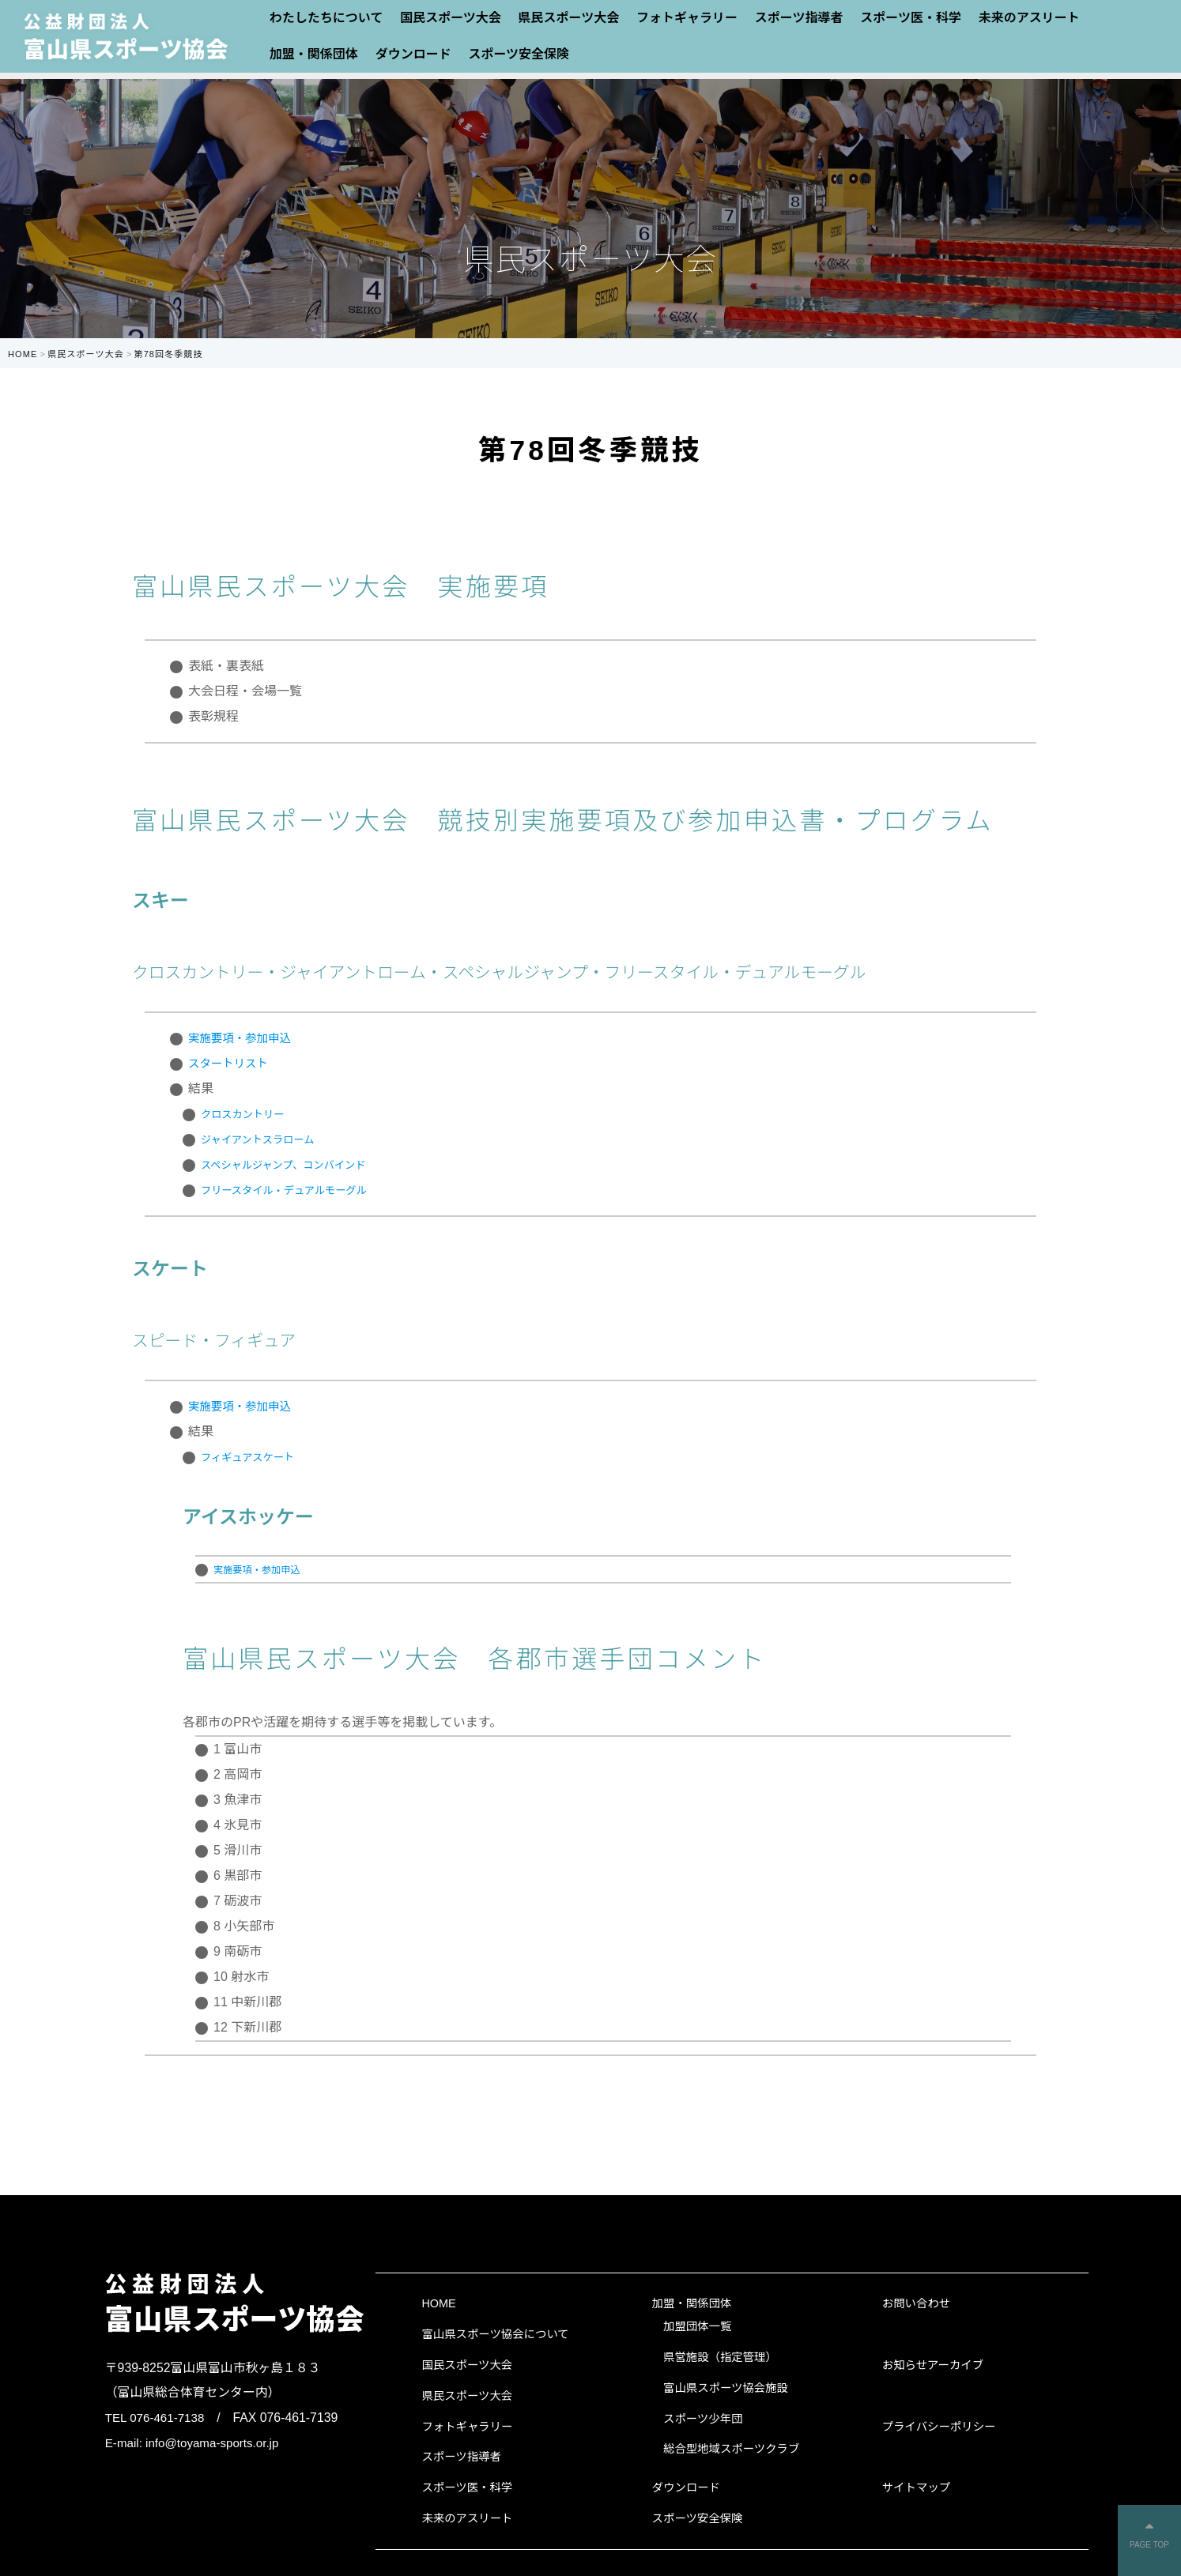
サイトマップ (916, 2487)
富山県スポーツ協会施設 (725, 2388)
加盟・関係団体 (314, 54)
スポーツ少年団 (702, 2418)
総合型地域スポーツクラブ (731, 2448)
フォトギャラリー (466, 2426)
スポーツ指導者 (460, 2456)
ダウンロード (413, 54)
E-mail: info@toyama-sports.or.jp (196, 2443)
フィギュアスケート (257, 1456)
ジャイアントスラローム (269, 1139)
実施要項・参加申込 (245, 1038)
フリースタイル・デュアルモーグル (301, 1189)
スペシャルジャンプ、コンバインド (301, 1164)
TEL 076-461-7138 (157, 2417)
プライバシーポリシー (939, 2426)
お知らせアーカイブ (932, 2365)
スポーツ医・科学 (466, 2487)
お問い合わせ (916, 2303)
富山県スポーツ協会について (494, 2334)
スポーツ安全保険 (518, 54)
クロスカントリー (251, 1113)
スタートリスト (232, 1063)
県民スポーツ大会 (466, 2396)
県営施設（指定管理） (720, 2357)
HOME (438, 2303)
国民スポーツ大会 (466, 2365)
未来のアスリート (466, 2518)
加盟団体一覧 (697, 2326)
